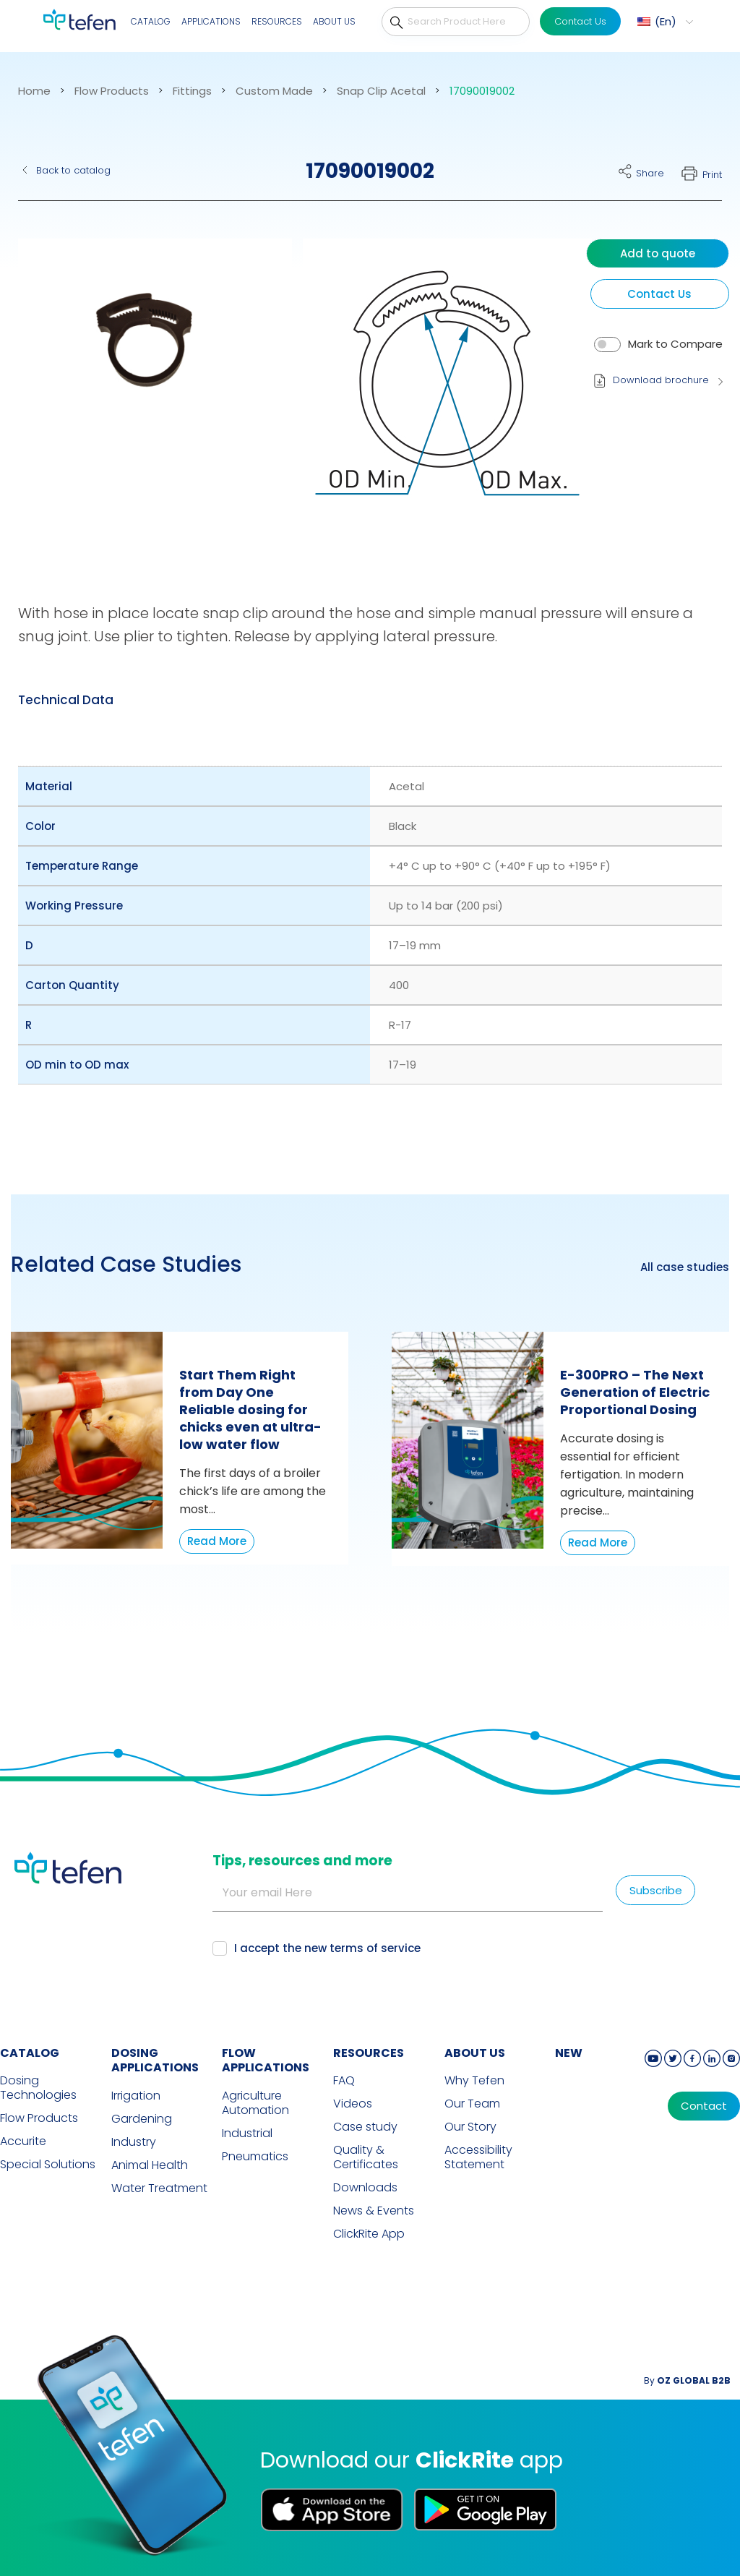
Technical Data (65, 700)
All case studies (684, 1267)
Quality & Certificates (365, 2157)
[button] (146, 392)
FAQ (344, 2081)
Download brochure (661, 380)
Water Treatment (159, 2188)
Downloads (365, 2188)
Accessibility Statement (478, 2157)
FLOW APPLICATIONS (265, 2060)
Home (34, 91)
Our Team (472, 2104)
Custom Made (274, 91)
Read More (216, 1541)
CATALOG (29, 2053)
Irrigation (135, 2096)
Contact (704, 2106)
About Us (334, 21)
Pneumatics (255, 2156)
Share (650, 173)
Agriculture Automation (255, 2103)
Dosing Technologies (38, 2088)
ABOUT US (474, 2053)
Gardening (141, 2119)
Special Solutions (47, 2164)
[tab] (66, 700)
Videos (352, 2104)
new (568, 2053)
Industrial (247, 2133)
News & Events (373, 2211)
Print (712, 174)
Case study (365, 2127)
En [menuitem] (665, 21)
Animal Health (149, 2165)
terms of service (375, 1948)
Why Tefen (474, 2081)
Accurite (23, 2141)
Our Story (470, 2127)
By (687, 2380)
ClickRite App (369, 2234)
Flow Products (111, 91)
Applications (211, 21)
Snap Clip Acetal (381, 91)
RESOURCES (368, 2053)
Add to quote (657, 253)
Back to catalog (73, 170)
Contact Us (580, 21)
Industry (133, 2142)
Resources (276, 21)
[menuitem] (663, 21)
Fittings (192, 91)
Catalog (151, 21)
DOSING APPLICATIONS (155, 2060)
